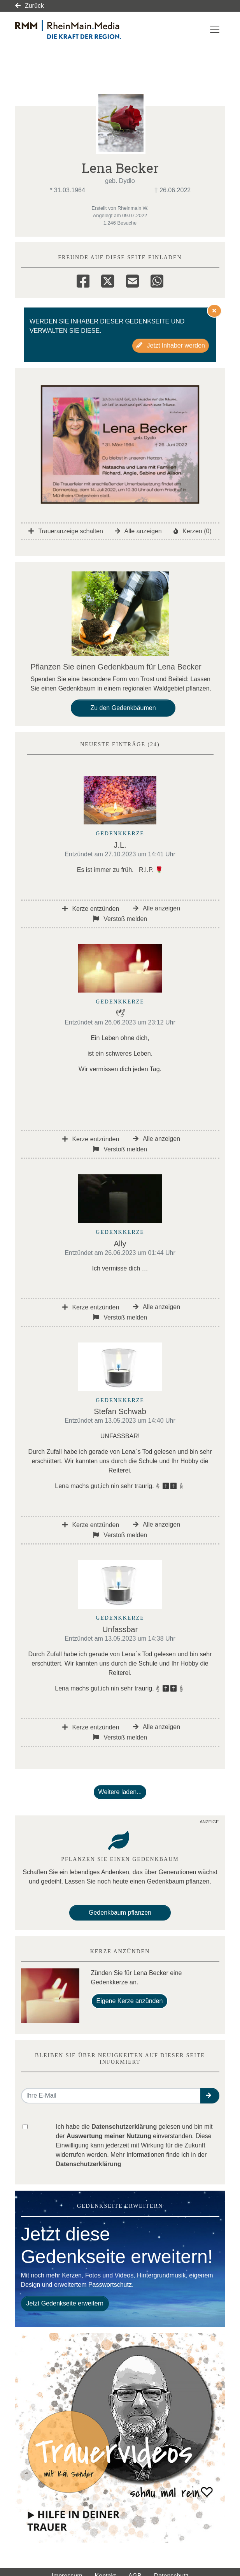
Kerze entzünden (90, 908)
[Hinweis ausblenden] (214, 310)
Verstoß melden (120, 918)
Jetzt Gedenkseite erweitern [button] (64, 2303)
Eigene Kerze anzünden (129, 2001)
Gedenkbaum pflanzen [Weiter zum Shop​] (120, 1912)
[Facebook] (83, 280)
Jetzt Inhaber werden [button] (170, 345)
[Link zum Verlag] (82, 29)
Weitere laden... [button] (120, 1792)
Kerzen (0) (192, 531)
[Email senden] (111, 2095)
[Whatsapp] (157, 280)
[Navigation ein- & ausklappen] (214, 29)
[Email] (132, 280)
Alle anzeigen (138, 531)
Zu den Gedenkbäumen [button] (123, 708)
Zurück (29, 5)
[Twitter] (107, 280)
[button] (209, 2095)
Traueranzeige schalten (65, 531)
